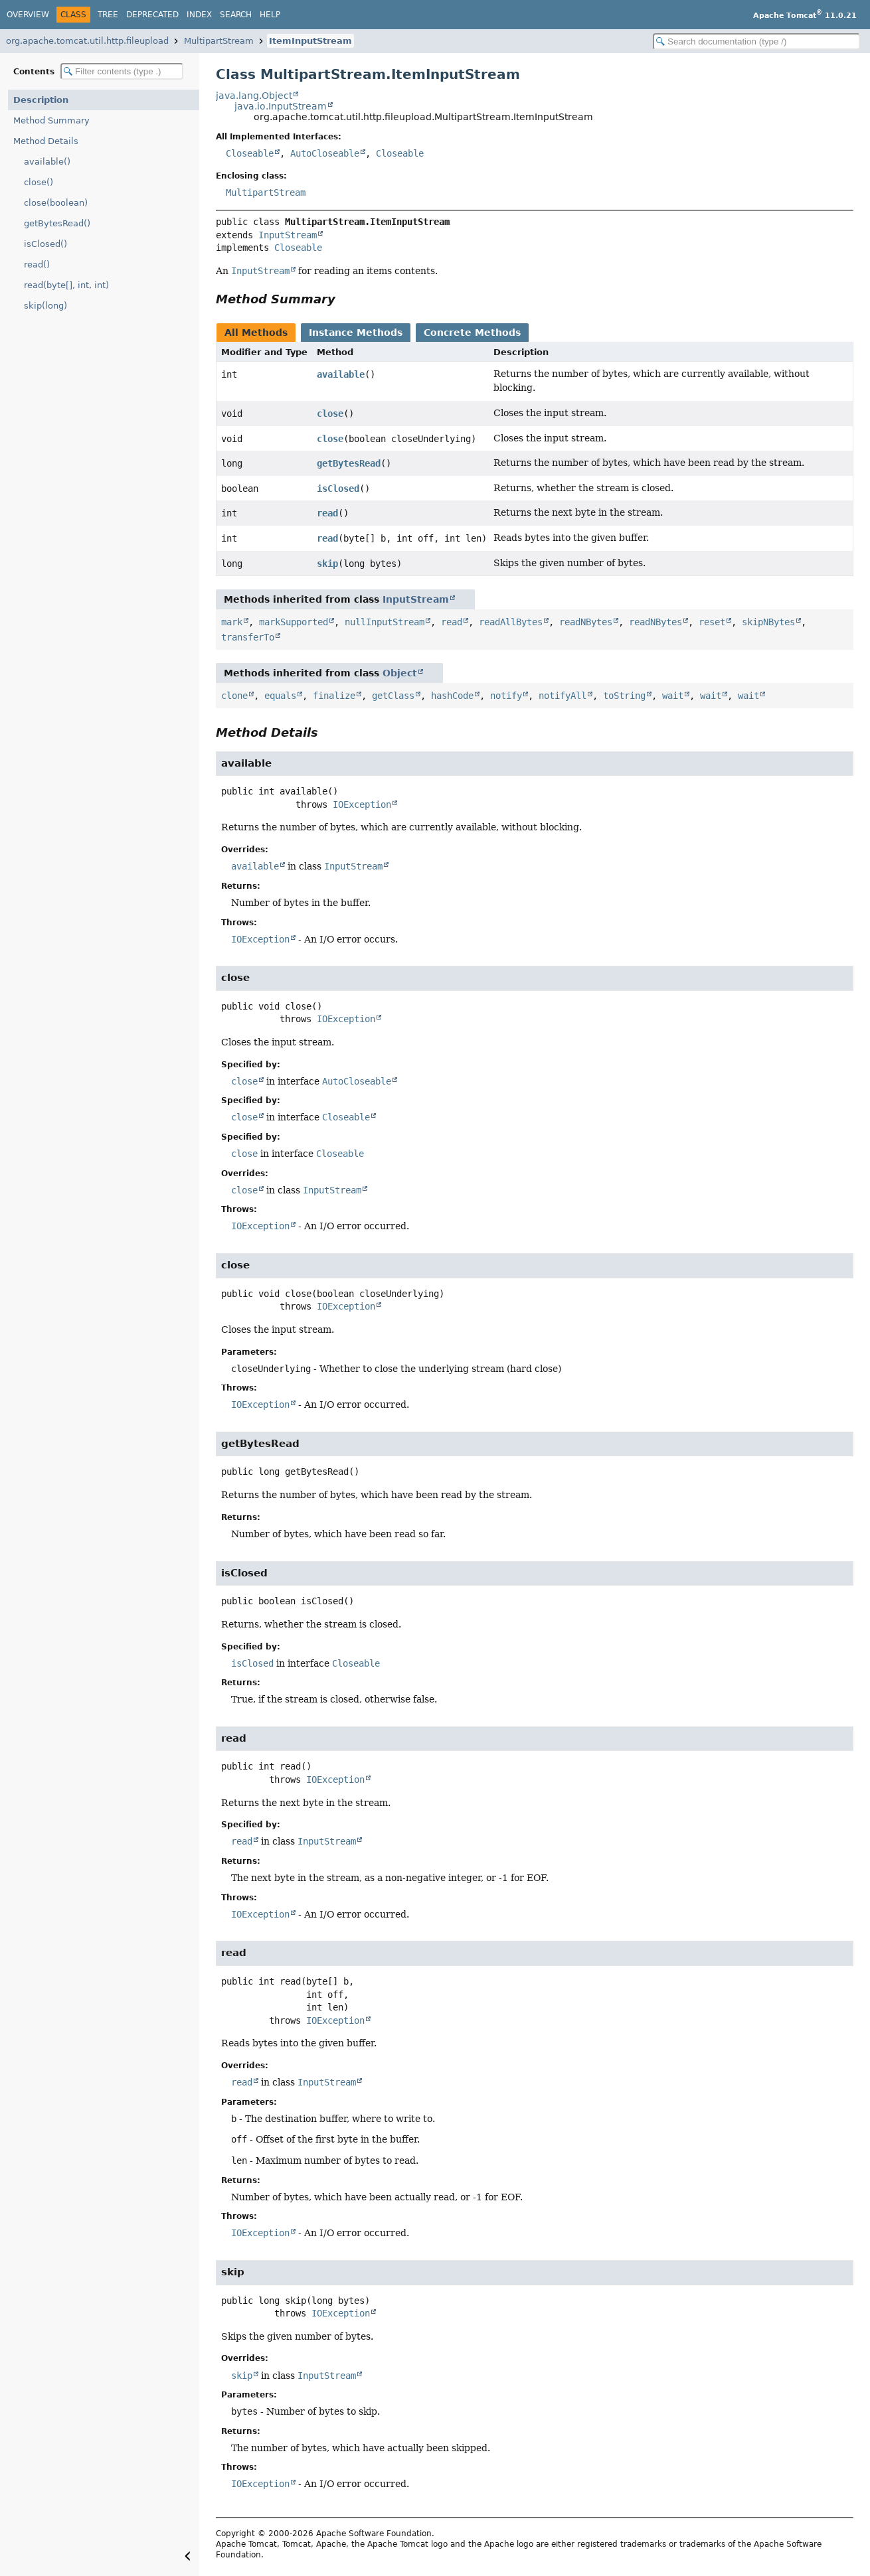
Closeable (250, 153)
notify (506, 695)
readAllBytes (511, 622)
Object (400, 673)
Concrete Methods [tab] (472, 332)
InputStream (287, 235)
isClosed (338, 488)
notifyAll (562, 695)
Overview (28, 14)
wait (672, 695)
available (341, 374)
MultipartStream (219, 41)
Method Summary (51, 120)
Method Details (45, 141)
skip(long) (45, 306)
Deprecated (152, 14)
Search (236, 14)
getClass (393, 695)
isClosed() (45, 244)
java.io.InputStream (280, 106)
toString (624, 695)
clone (234, 695)
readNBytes (585, 622)
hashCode (452, 695)
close (330, 413)
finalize (334, 695)
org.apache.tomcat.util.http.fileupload (87, 41)
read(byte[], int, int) (66, 285)
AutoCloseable (324, 153)
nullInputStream (384, 622)
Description (40, 100)
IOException (362, 804)
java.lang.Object (254, 95)
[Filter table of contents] (121, 71)
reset (712, 622)
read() (37, 264)
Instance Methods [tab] (355, 332)
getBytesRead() (57, 223)
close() (38, 182)
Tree (108, 14)
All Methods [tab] (256, 332)
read (327, 513)
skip (327, 563)
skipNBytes (768, 622)
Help (270, 14)
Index (199, 14)
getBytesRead (349, 463)
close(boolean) (56, 203)
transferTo (247, 637)
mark (231, 622)
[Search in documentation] (756, 41)
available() (47, 162)
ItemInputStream (310, 41)
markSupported (293, 622)
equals (280, 695)
